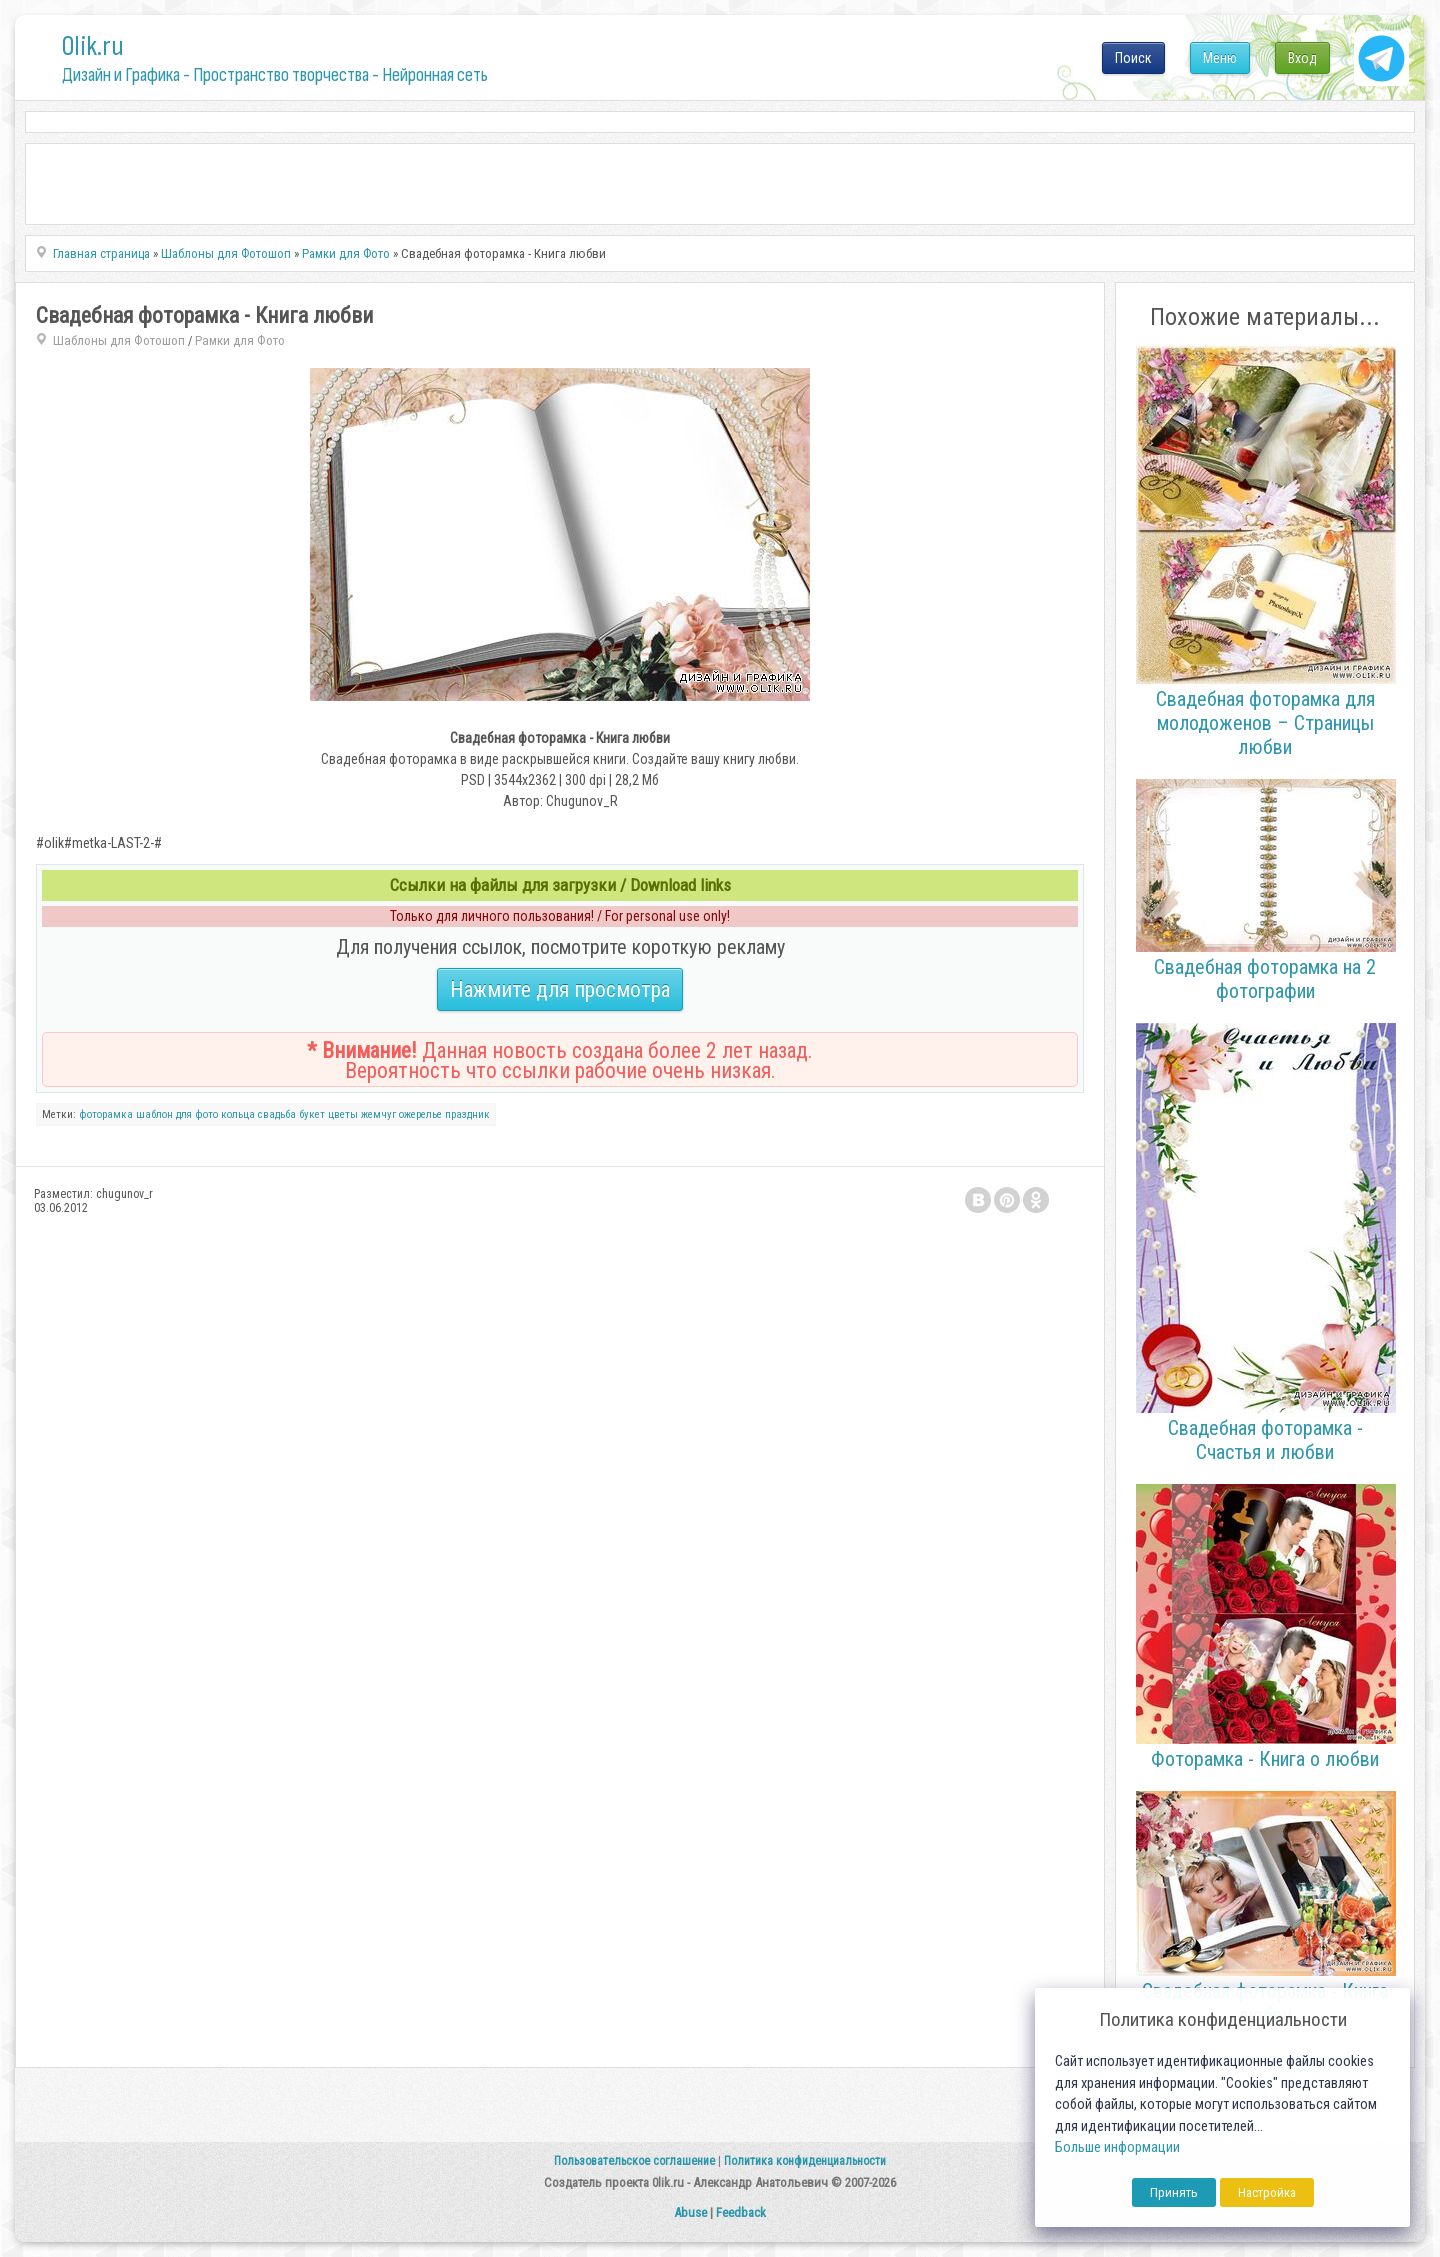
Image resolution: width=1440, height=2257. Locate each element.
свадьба (277, 1114)
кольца (238, 1114)
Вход (1302, 58)
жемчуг (378, 1114)
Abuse (690, 2212)
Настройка (1267, 2192)
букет (312, 1114)
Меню (1220, 58)
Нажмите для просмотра (560, 989)
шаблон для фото (177, 1114)
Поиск (1133, 58)
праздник (467, 1114)
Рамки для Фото (240, 340)
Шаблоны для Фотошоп (119, 340)
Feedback (741, 2212)
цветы (343, 1114)
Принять (1174, 2192)
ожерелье (420, 1114)
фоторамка (106, 1114)
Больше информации (1117, 2147)
